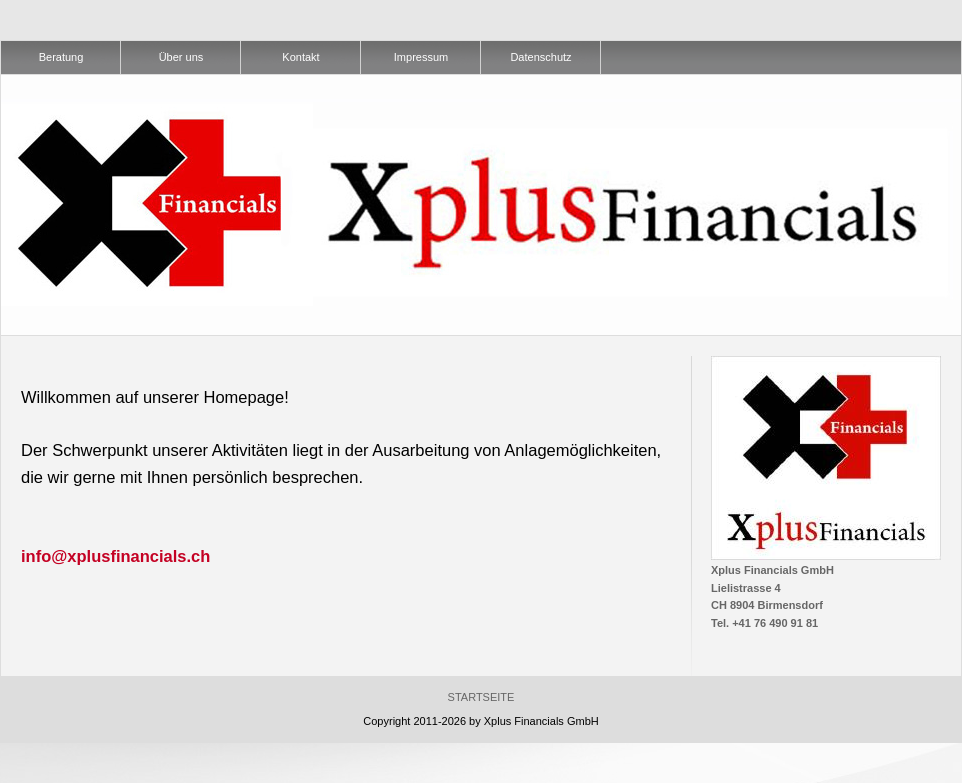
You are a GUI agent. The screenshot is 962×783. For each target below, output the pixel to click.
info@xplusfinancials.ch (115, 556)
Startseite (481, 697)
